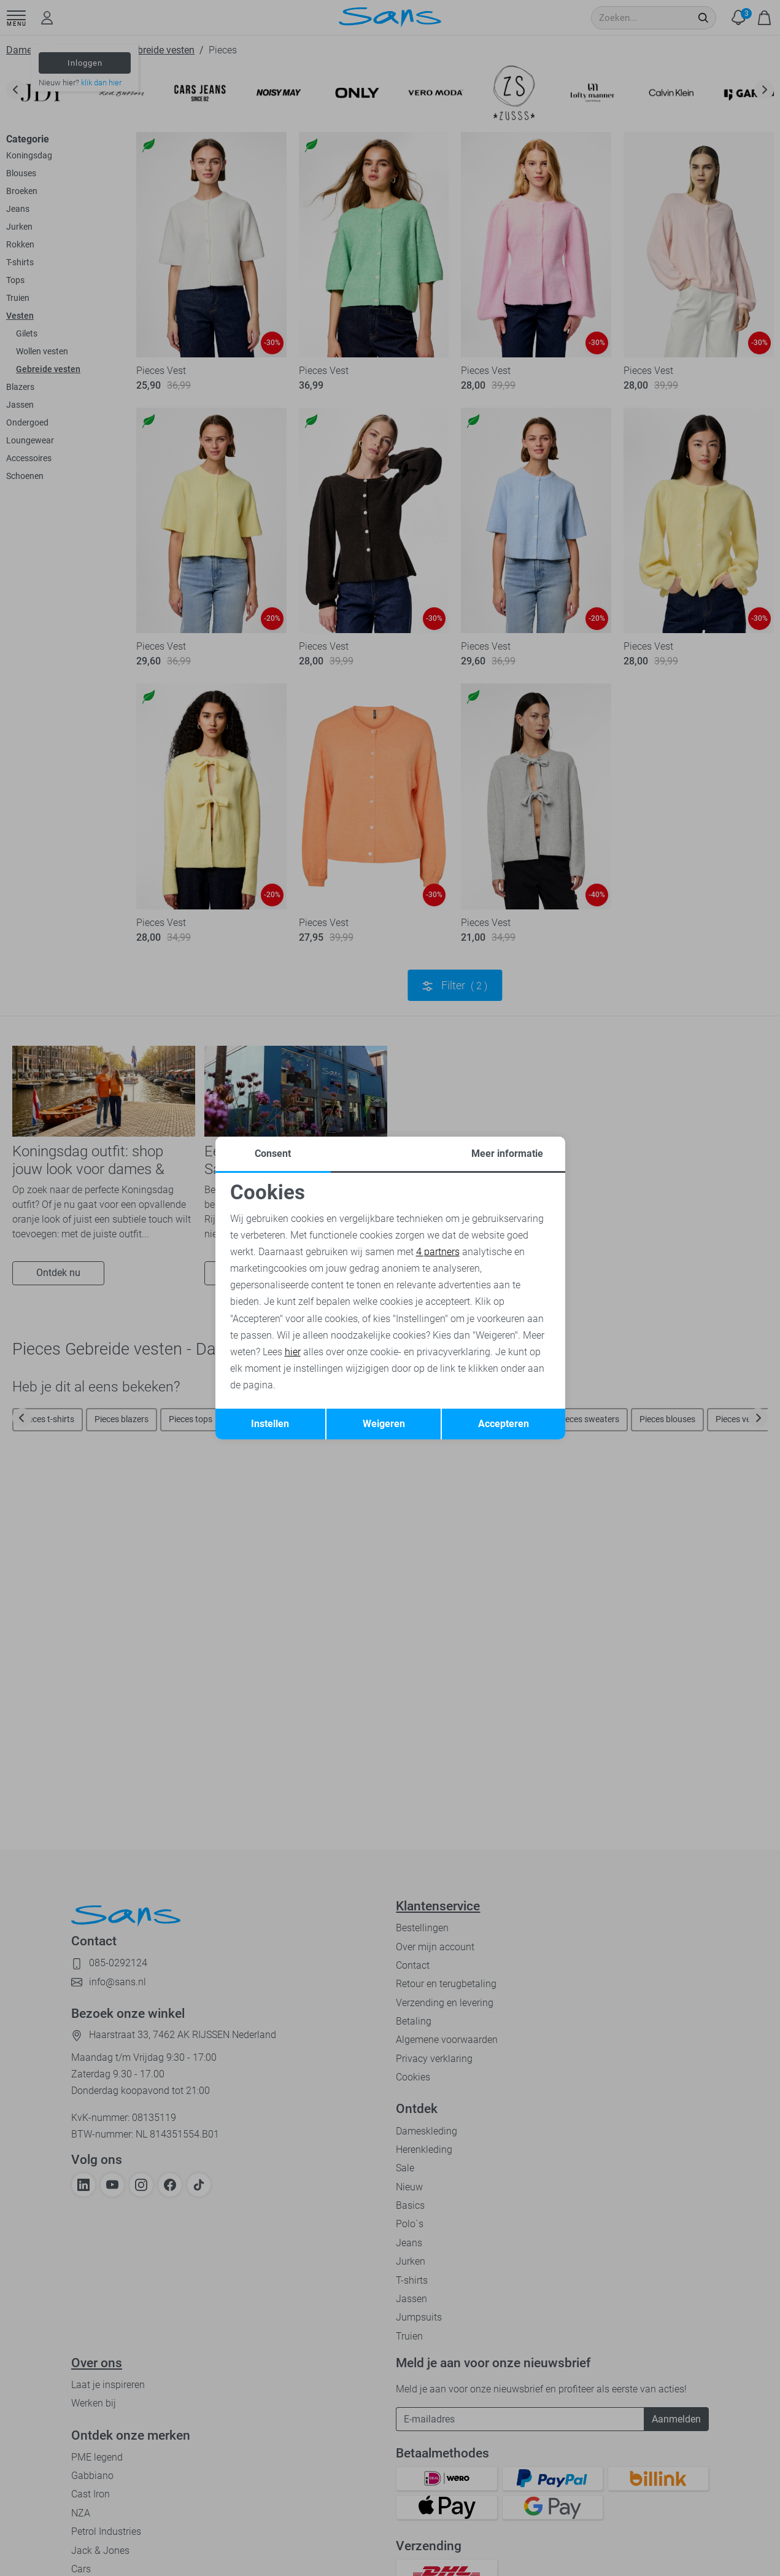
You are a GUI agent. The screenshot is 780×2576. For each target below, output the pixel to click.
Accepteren (503, 1424)
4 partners (438, 1252)
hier (293, 1352)
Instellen (270, 1424)
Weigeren (384, 1424)
